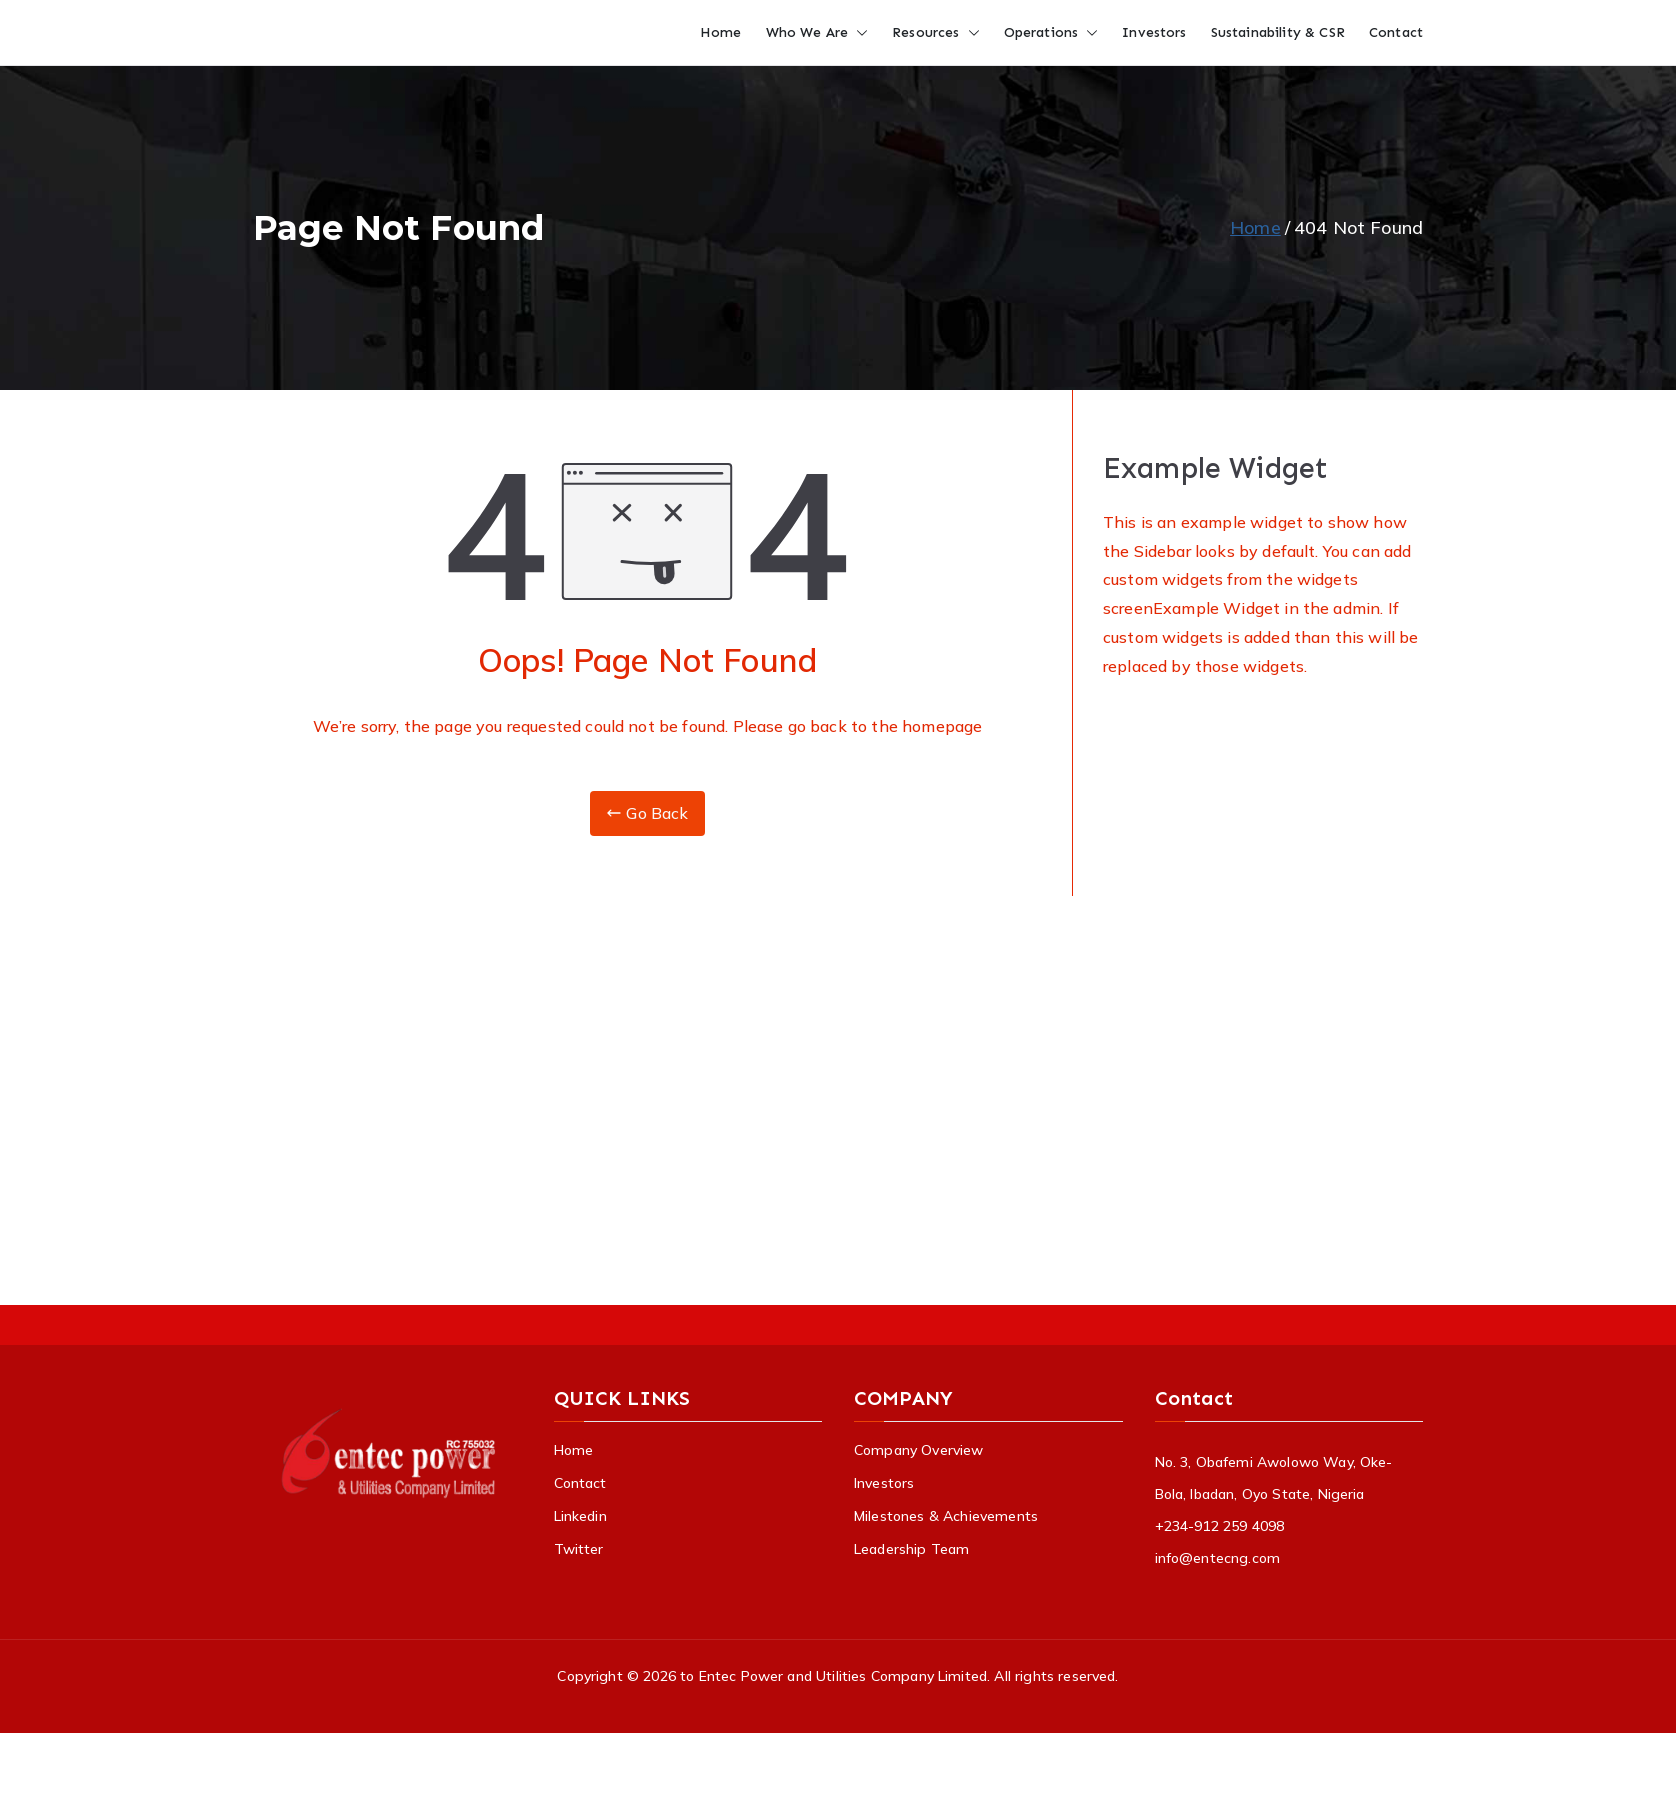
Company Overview (919, 1450)
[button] (858, 32)
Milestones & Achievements (946, 1516)
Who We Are (817, 32)
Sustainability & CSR (1278, 32)
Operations (1051, 32)
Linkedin (580, 1516)
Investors (1154, 32)
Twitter (579, 1549)
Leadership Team (911, 1549)
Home (721, 32)
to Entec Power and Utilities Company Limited (833, 1676)
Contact (1396, 32)
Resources (935, 32)
